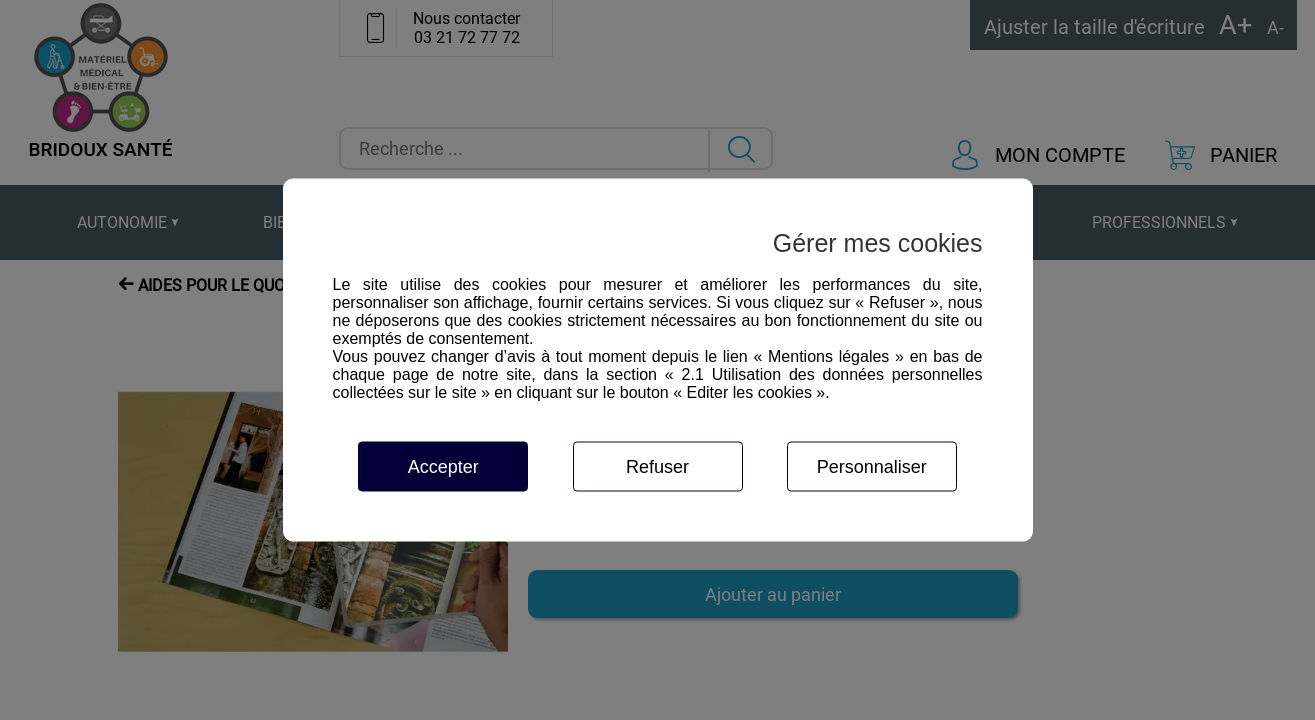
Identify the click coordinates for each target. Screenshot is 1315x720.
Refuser (657, 467)
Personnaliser (872, 467)
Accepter (443, 467)
